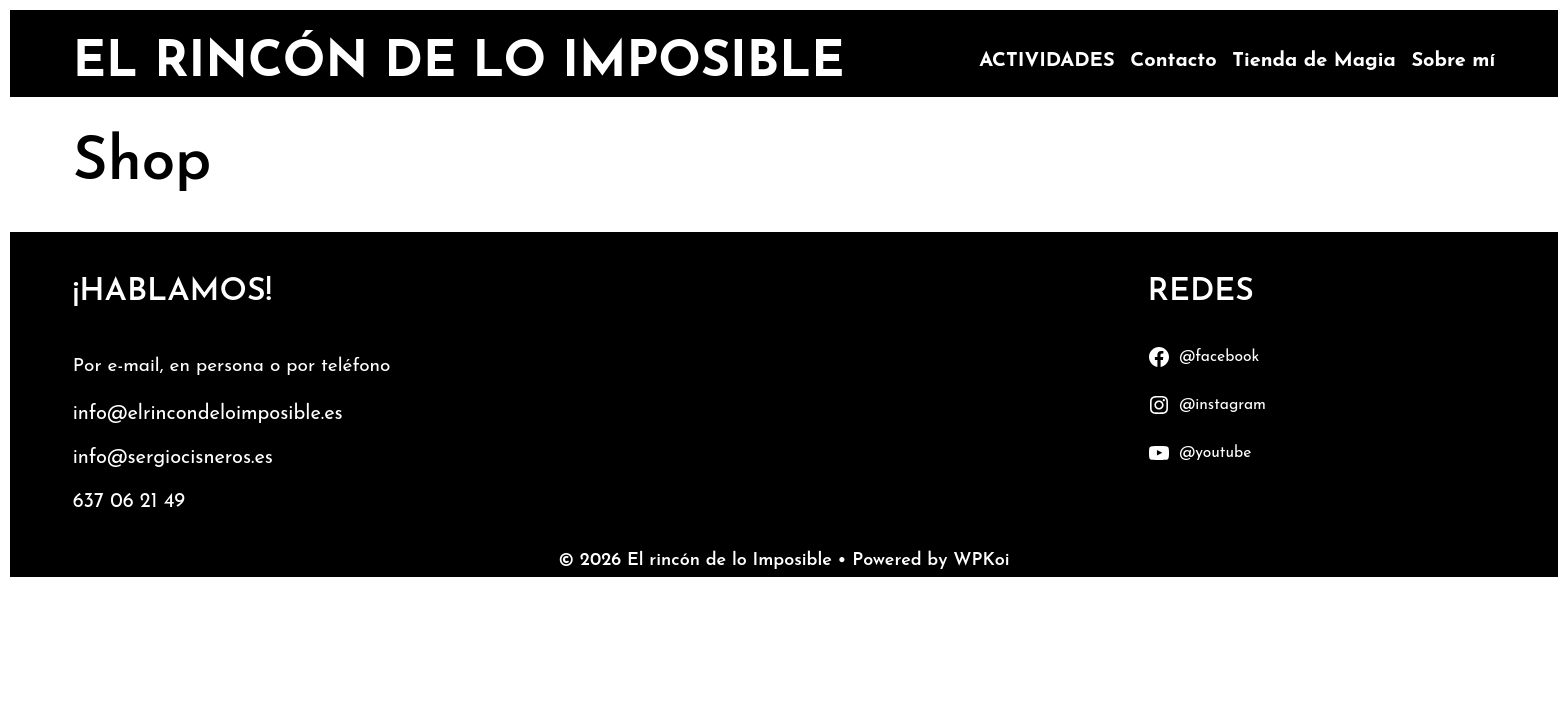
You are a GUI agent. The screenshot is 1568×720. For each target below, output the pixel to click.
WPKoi (981, 560)
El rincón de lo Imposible (459, 63)
